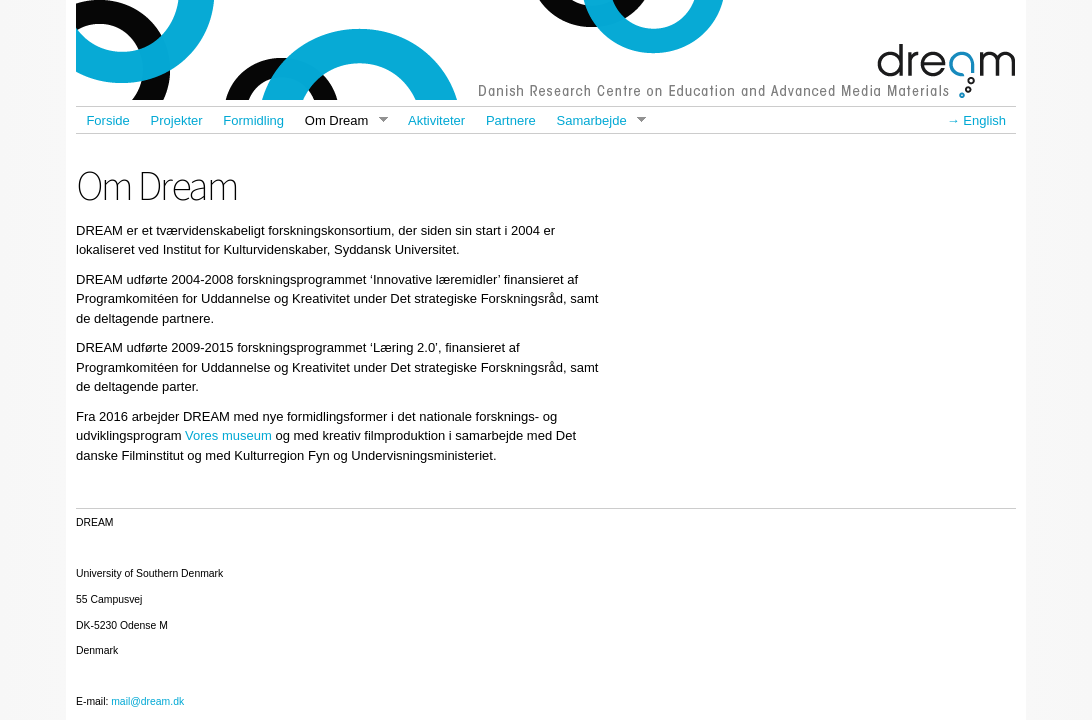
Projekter (177, 120)
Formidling (253, 120)
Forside (107, 120)
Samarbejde (596, 120)
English (984, 120)
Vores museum (228, 435)
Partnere (511, 120)
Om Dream (340, 120)
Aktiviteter (436, 120)
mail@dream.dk (147, 701)
